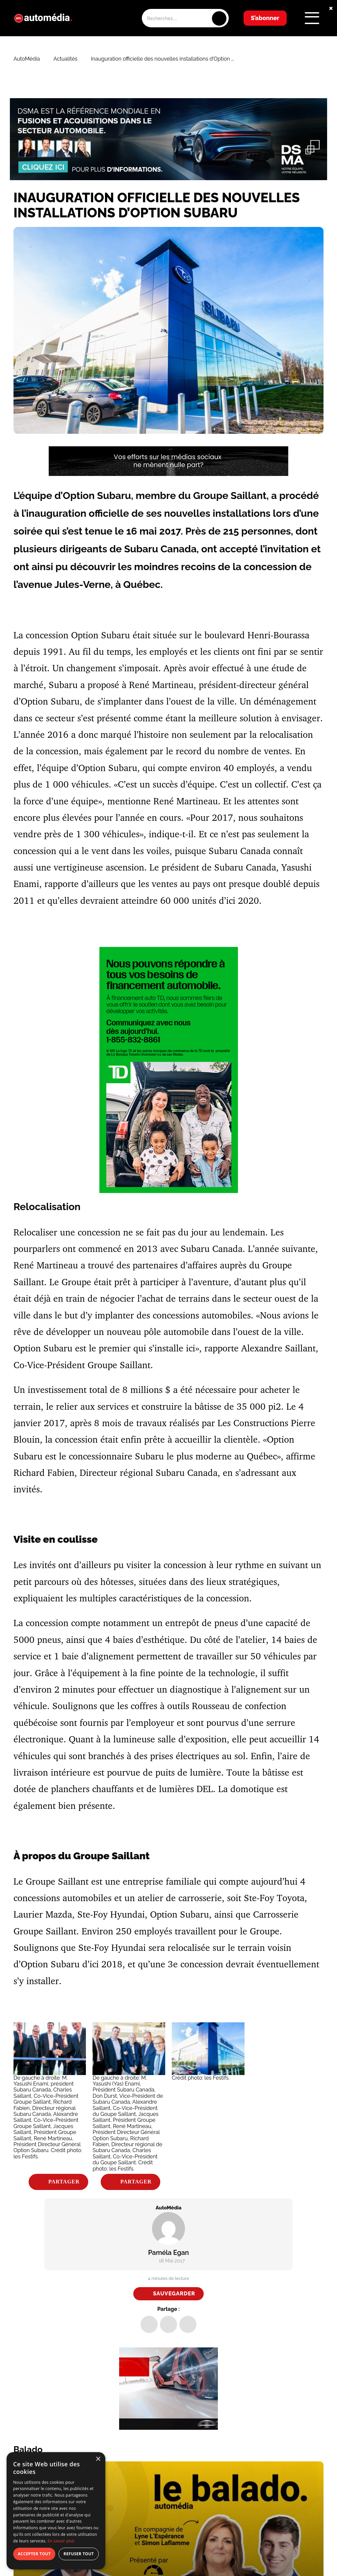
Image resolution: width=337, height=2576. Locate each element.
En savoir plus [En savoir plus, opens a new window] (61, 2541)
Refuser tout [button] (79, 2554)
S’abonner (265, 17)
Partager (64, 2181)
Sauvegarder (174, 2293)
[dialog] (56, 2510)
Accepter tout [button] (34, 2554)
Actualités (65, 59)
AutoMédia (26, 59)
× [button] (97, 2459)
